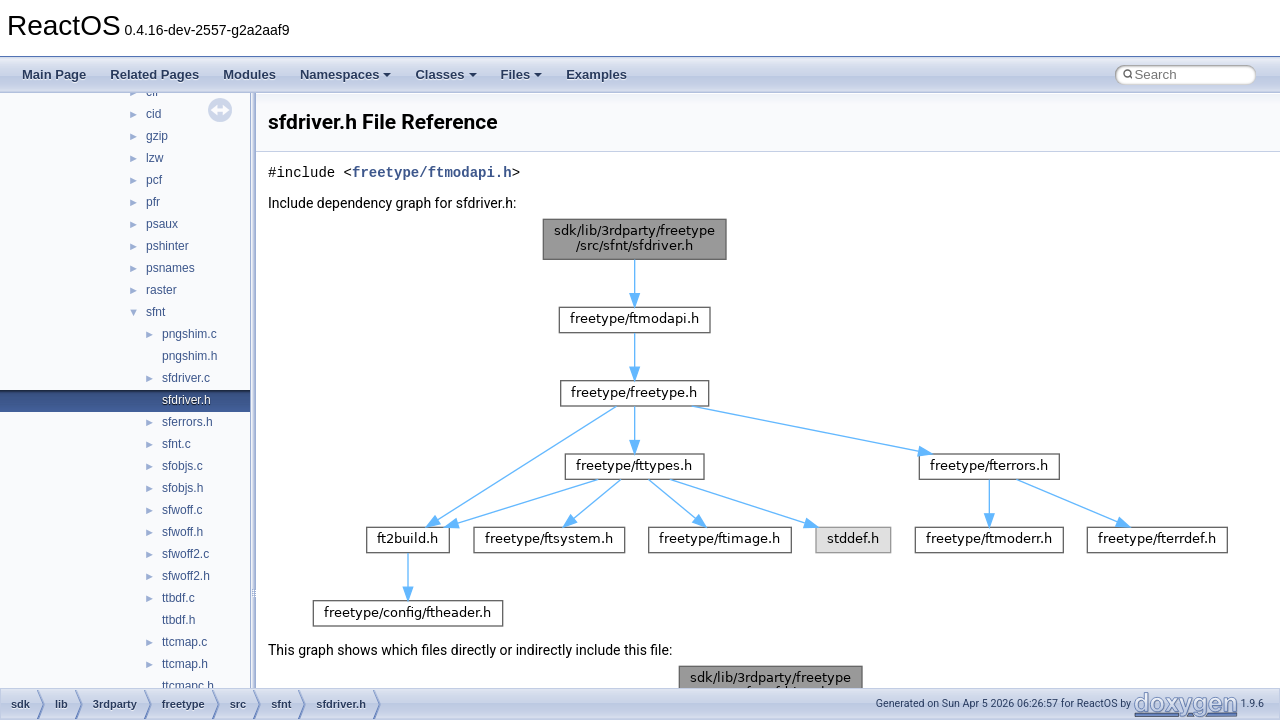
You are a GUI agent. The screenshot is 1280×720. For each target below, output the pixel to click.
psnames (170, 268)
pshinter (167, 246)
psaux (162, 224)
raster (161, 290)
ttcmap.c (184, 642)
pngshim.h (189, 356)
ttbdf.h (178, 620)
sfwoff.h (182, 532)
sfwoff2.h (186, 576)
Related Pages (154, 74)
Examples (596, 74)
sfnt (155, 312)
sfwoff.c (182, 510)
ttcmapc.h (188, 686)
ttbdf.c (178, 598)
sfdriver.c (186, 378)
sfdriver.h (186, 400)
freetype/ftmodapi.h (432, 172)
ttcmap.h (185, 664)
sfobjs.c (182, 466)
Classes (445, 74)
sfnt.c (176, 444)
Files (522, 74)
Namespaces (346, 74)
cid (153, 114)
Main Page (54, 74)
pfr (153, 202)
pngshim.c (189, 334)
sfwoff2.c (185, 554)
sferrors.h (187, 422)
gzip (157, 136)
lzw (154, 158)
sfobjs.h (182, 488)
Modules (249, 74)
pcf (154, 180)
